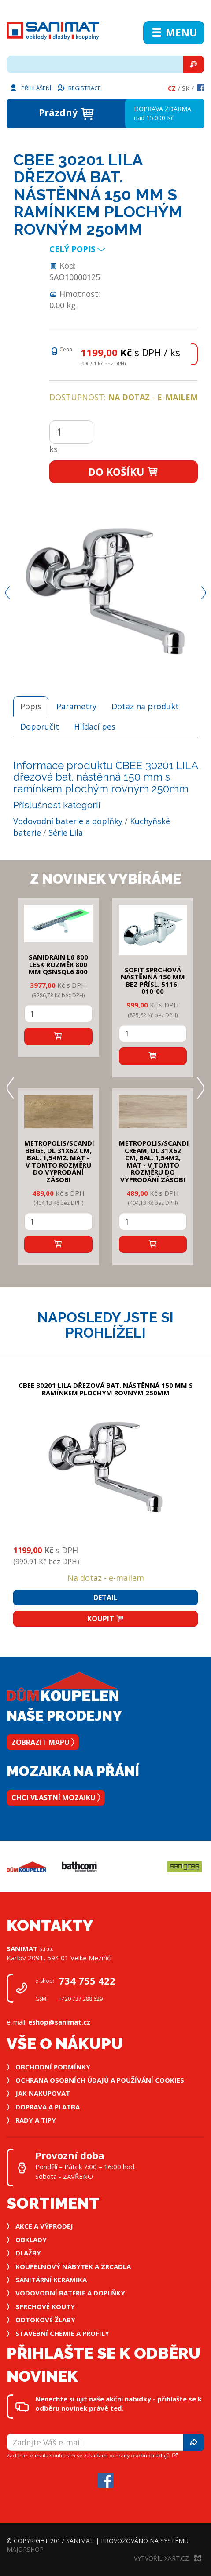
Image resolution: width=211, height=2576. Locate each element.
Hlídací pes (94, 726)
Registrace (78, 87)
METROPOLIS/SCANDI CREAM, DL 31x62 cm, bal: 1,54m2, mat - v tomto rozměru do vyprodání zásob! (154, 1161)
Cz (172, 88)
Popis (30, 706)
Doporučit (39, 726)
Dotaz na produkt (145, 706)
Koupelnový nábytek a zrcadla (73, 2266)
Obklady (31, 2239)
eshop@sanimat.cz (59, 2022)
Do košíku (123, 472)
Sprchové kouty (45, 2306)
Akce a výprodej (44, 2226)
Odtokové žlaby (45, 2319)
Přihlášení (30, 87)
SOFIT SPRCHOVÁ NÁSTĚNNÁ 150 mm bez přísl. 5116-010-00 (153, 980)
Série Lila (65, 832)
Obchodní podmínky (52, 2066)
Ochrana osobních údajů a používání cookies (99, 2080)
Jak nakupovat (42, 2093)
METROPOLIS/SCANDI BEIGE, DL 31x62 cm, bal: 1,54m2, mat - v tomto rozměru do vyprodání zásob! (59, 1161)
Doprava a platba (47, 2106)
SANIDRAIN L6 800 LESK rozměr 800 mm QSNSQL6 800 (58, 964)
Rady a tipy (35, 2120)
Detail (105, 1597)
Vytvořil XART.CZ (167, 2558)
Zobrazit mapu (42, 1742)
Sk (185, 88)
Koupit (105, 1619)
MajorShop (25, 2549)
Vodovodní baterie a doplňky (67, 821)
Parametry (76, 706)
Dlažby (28, 2252)
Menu (174, 33)
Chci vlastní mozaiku (55, 1797)
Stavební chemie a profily (62, 2333)
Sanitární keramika (51, 2279)
